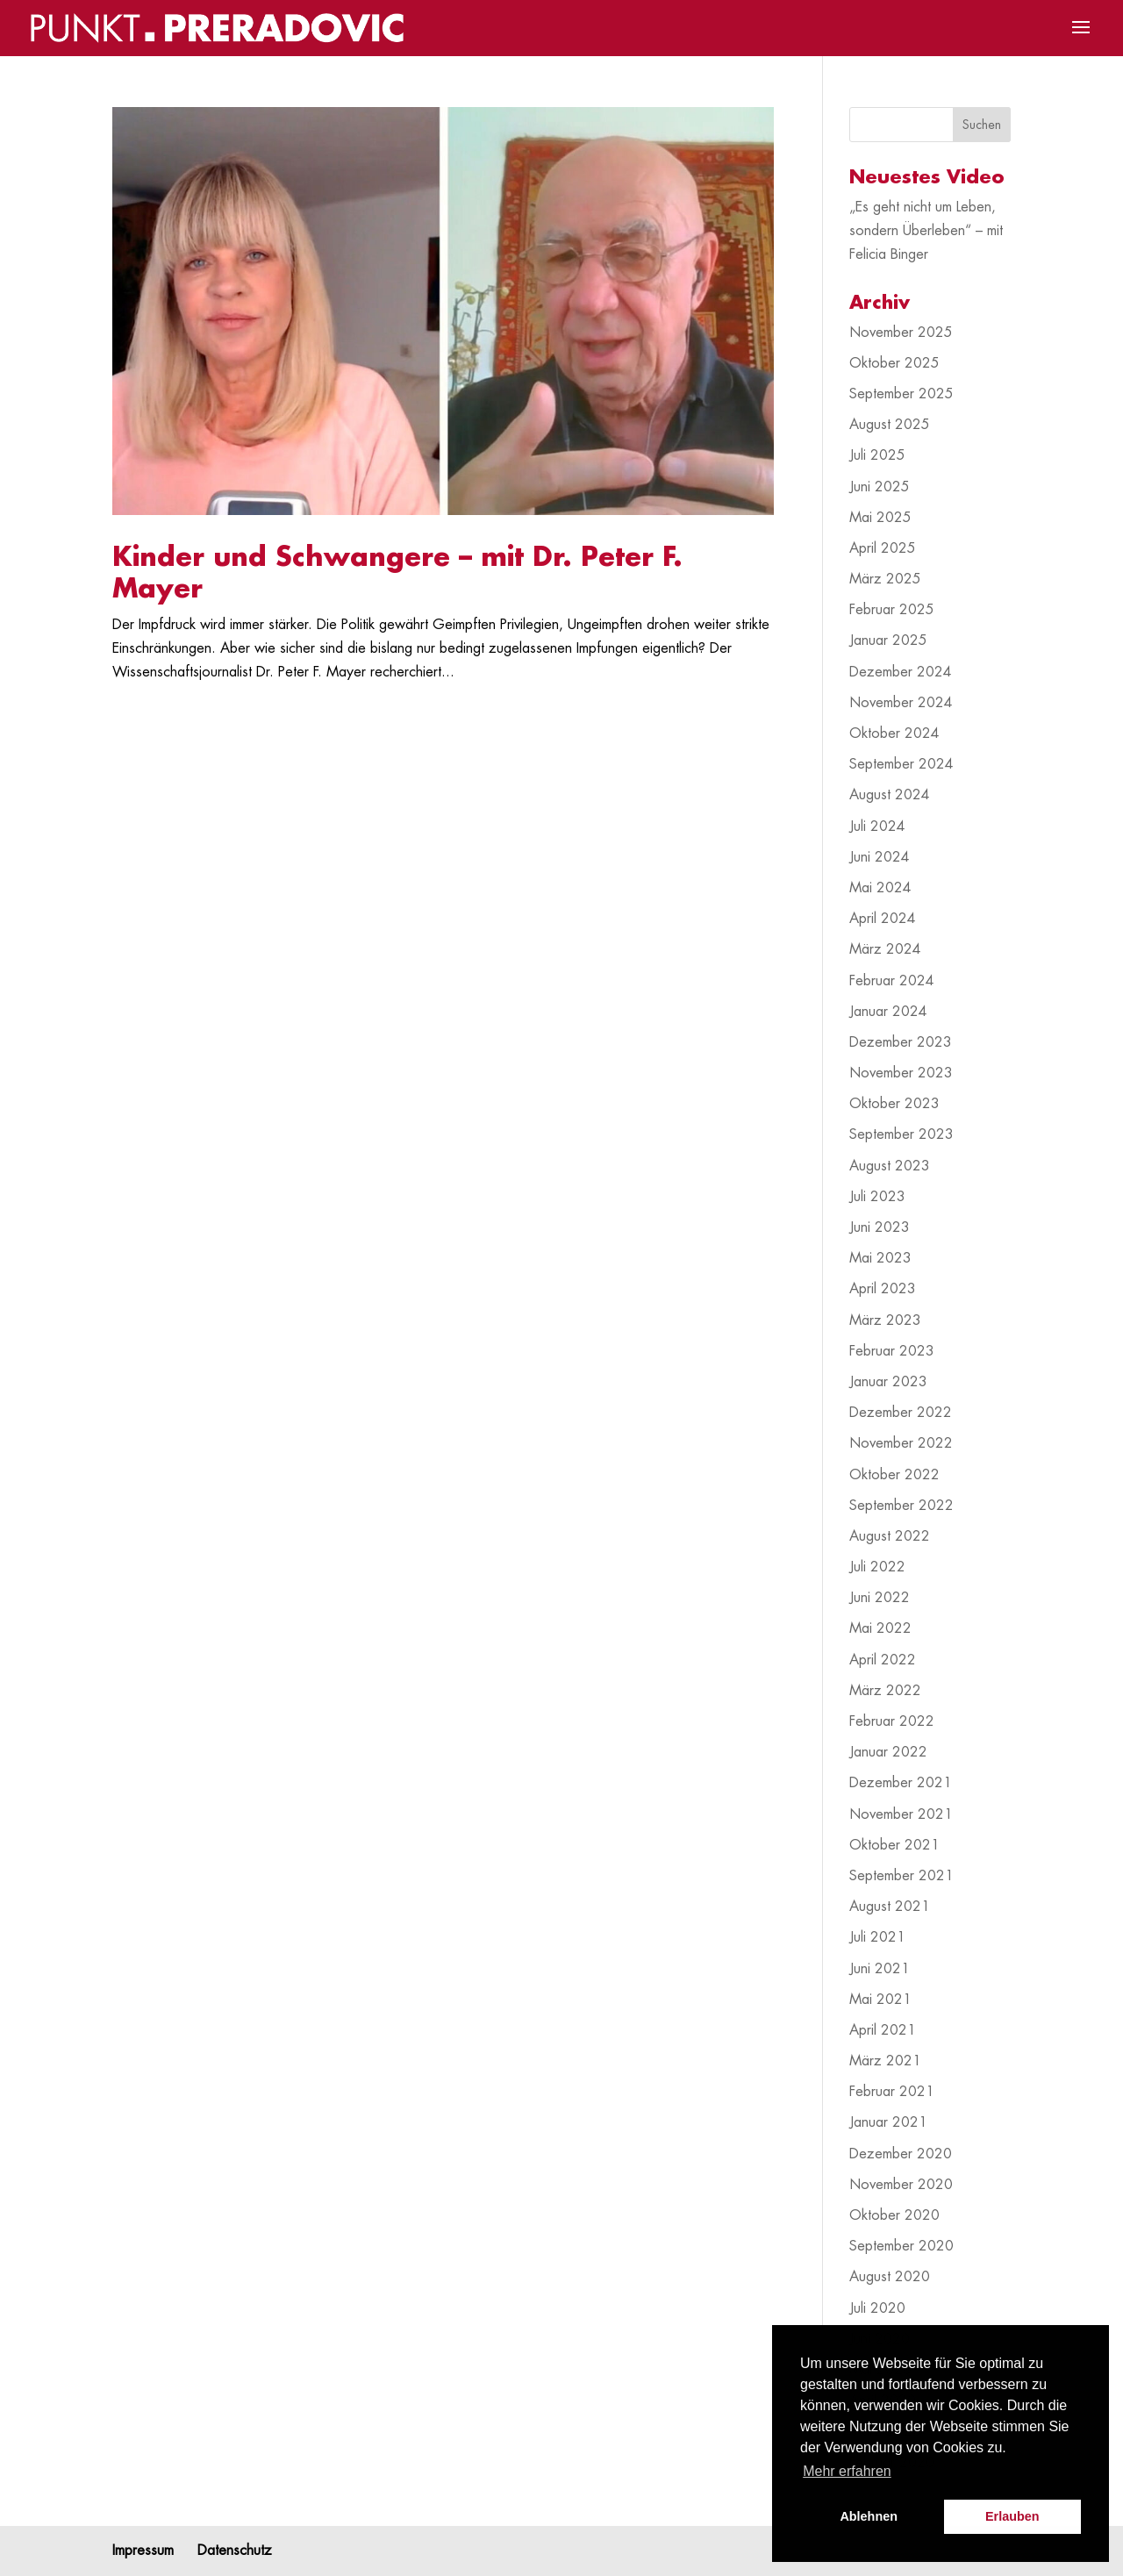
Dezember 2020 (900, 2154)
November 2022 (901, 1443)
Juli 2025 (877, 455)
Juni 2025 (879, 487)
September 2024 (901, 764)
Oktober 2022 (894, 1475)
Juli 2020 (877, 2308)
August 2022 (889, 1536)
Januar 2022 (888, 1752)
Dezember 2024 (900, 672)
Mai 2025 (880, 518)
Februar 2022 (891, 1721)
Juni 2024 (879, 857)
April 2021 (882, 2030)
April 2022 (882, 1660)
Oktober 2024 (894, 733)
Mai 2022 (880, 1628)
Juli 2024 (877, 826)
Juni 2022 (879, 1598)
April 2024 (882, 919)
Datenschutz (234, 2551)
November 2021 (901, 1814)
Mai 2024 (880, 888)
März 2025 (885, 579)
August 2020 (889, 2277)
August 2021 (889, 1907)
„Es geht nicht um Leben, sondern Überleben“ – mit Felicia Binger (926, 230)
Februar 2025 (891, 610)
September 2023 (901, 1134)
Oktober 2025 (894, 363)
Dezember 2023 (900, 1042)
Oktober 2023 (894, 1104)
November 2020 (901, 2185)
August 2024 (889, 795)
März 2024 (885, 949)
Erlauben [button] (1012, 2516)
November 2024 (901, 703)
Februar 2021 (891, 2092)
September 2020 (901, 2246)
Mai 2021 (880, 2000)
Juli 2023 (877, 1197)
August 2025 (889, 425)
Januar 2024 (888, 1012)
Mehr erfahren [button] (847, 2471)
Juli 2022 (877, 1567)
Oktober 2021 (894, 1845)
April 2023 (882, 1289)
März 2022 (885, 1691)
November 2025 (901, 333)
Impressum (143, 2551)
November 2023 (901, 1073)
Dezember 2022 (900, 1413)
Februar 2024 (891, 981)
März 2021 (885, 2061)
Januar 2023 (888, 1382)
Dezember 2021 (900, 1783)
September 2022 (901, 1506)
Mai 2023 (880, 1258)
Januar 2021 (888, 2122)
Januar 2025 (888, 640)
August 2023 (889, 1166)
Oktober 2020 (894, 2215)
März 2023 (885, 1320)
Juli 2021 (877, 1937)
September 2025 (901, 394)
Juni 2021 (879, 1969)
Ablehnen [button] (869, 2516)
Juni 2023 (879, 1227)
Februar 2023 (891, 1351)
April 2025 (882, 548)
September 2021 (901, 1876)
